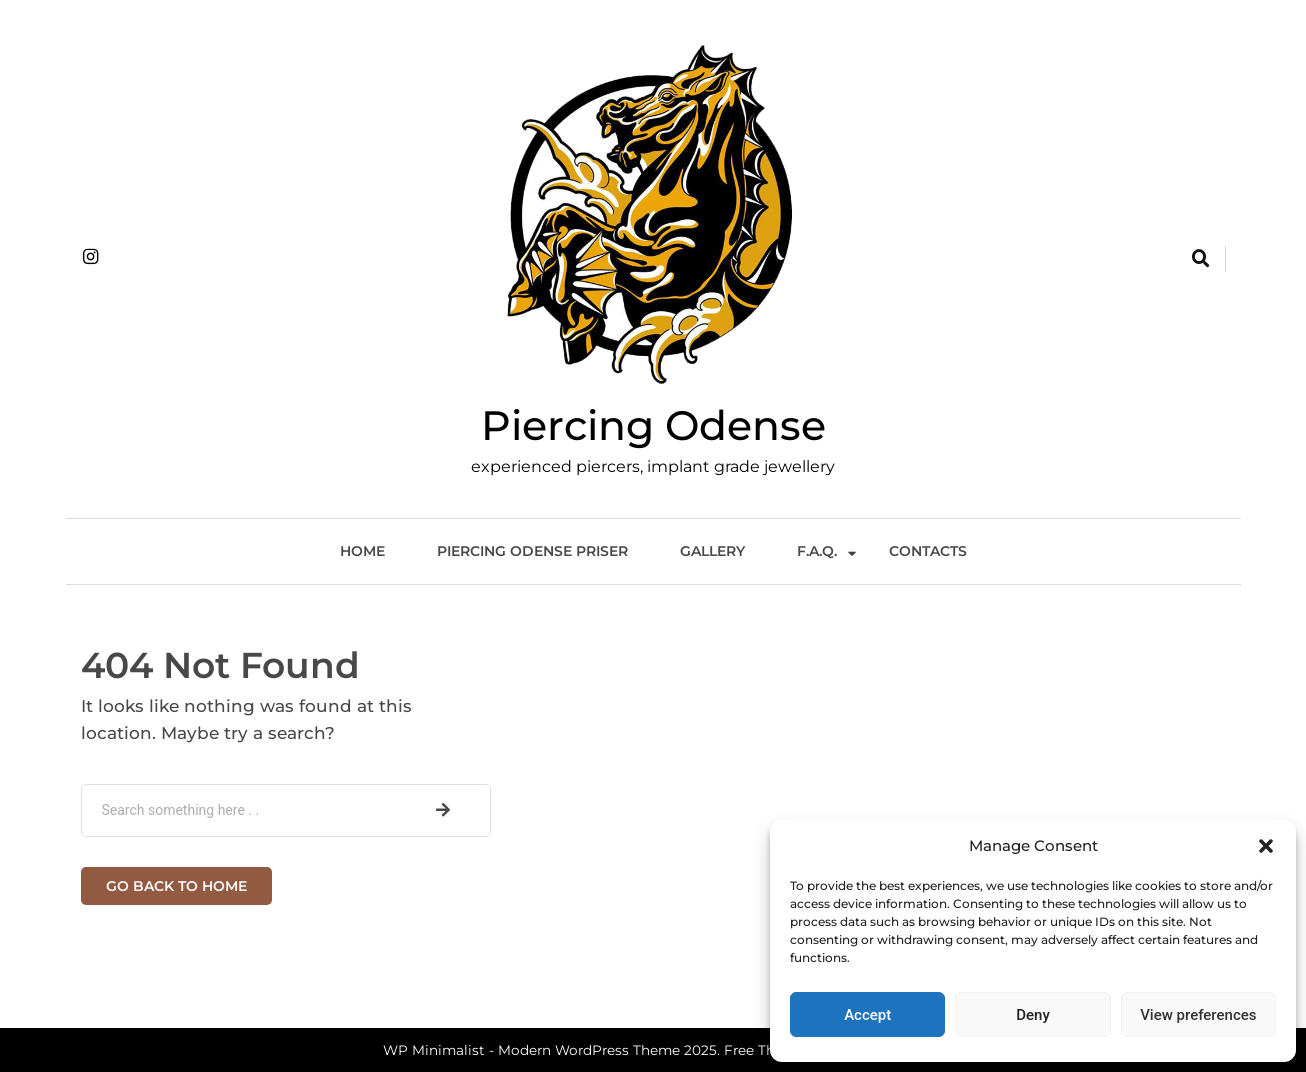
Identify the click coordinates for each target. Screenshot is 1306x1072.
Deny (1033, 1015)
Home (362, 551)
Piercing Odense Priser (532, 551)
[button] (1266, 846)
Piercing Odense (653, 425)
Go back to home (176, 886)
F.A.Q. (817, 551)
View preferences (1198, 1015)
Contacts (928, 551)
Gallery (712, 551)
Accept (867, 1015)
